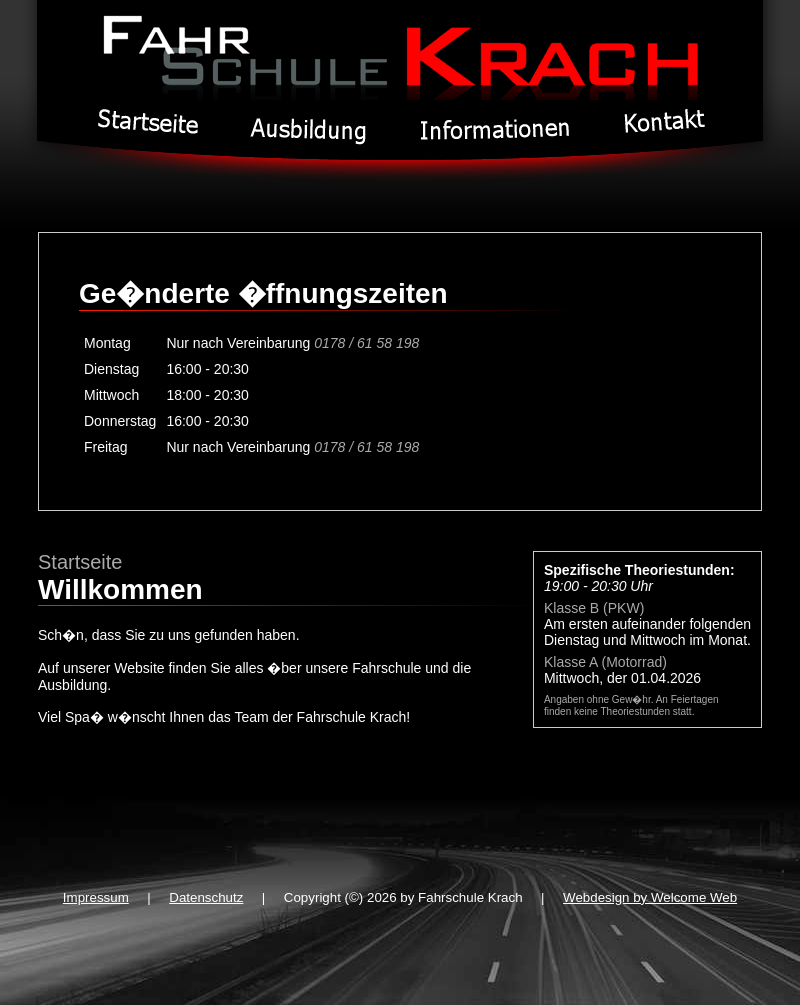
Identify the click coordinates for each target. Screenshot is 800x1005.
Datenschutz (206, 897)
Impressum (96, 897)
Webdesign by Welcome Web (650, 897)
